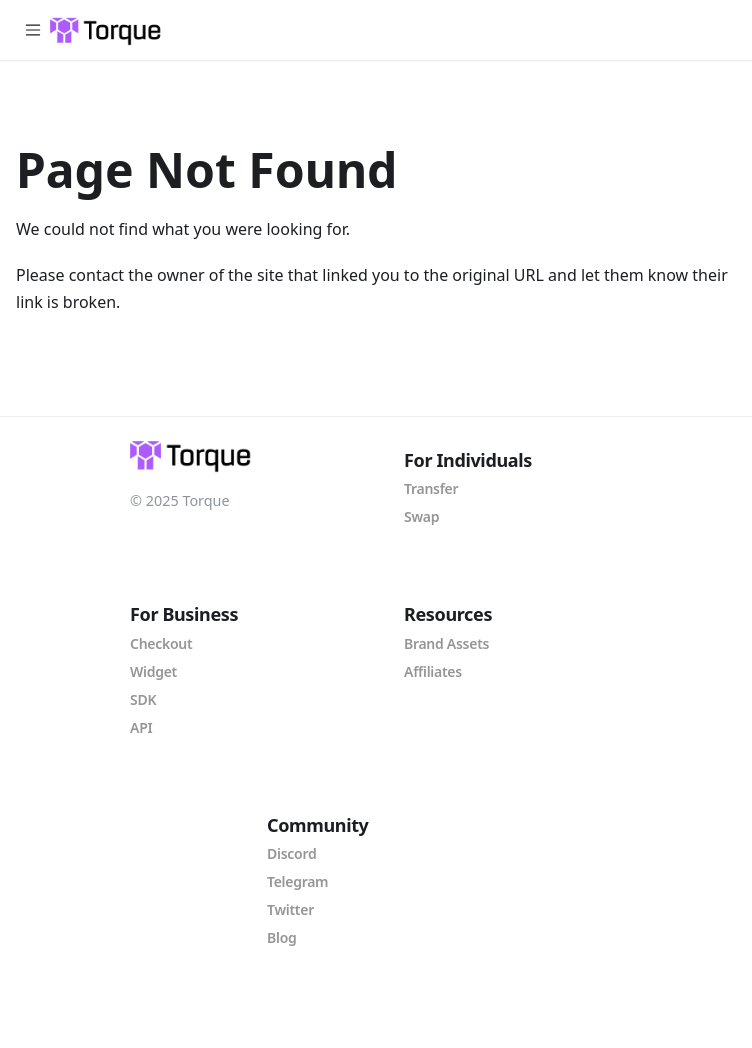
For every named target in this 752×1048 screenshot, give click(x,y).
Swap (421, 516)
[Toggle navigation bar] (33, 30)
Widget (153, 671)
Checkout (161, 643)
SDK (143, 699)
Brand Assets (446, 643)
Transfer (431, 488)
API (141, 727)
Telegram (297, 881)
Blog (281, 937)
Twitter (290, 909)
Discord (291, 853)
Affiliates (433, 671)
